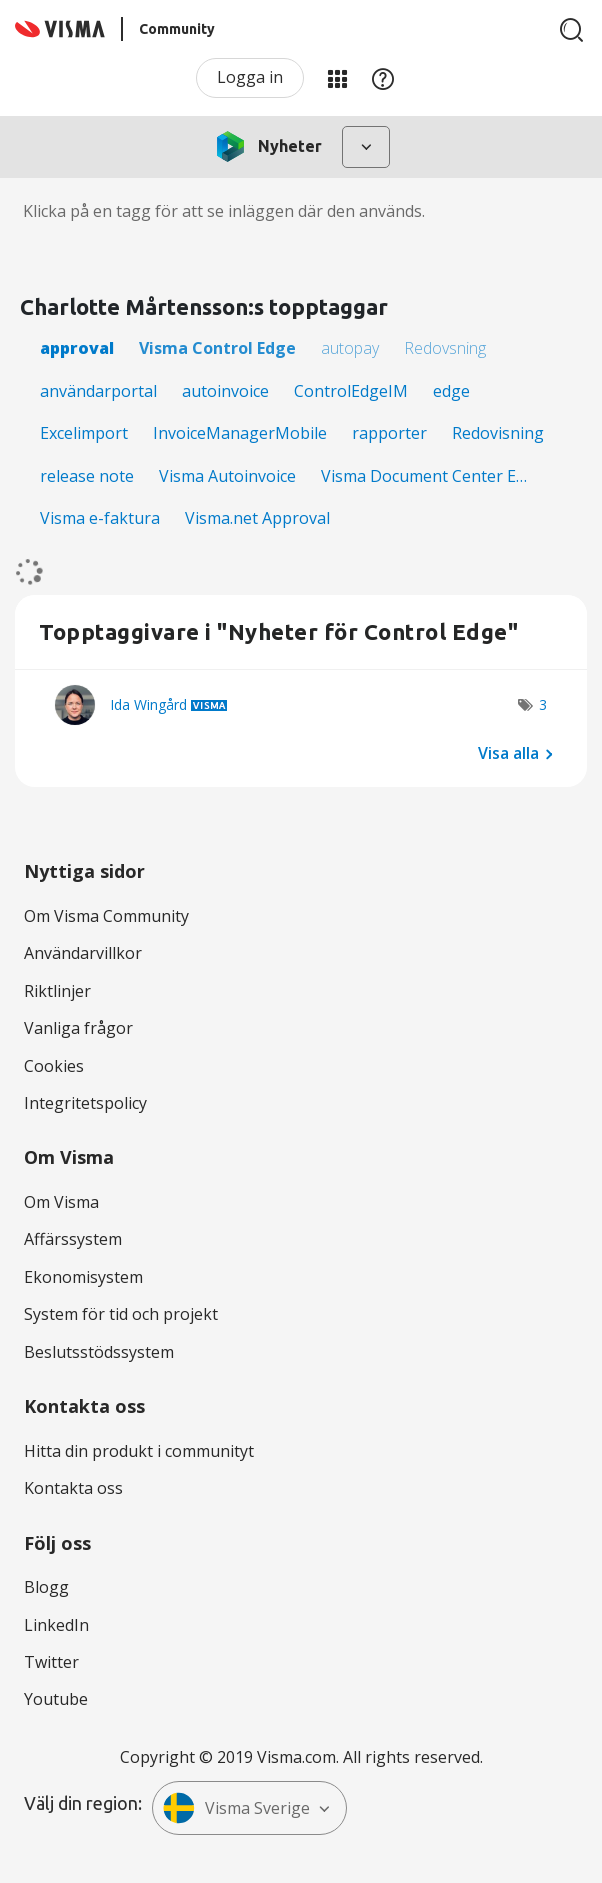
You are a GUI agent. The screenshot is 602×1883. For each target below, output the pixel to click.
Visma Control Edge (217, 348)
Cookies (54, 1066)
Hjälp (383, 78)
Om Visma (61, 1202)
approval (77, 348)
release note (87, 476)
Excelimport (84, 433)
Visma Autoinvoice (227, 476)
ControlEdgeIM (351, 391)
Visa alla (508, 753)
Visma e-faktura (100, 518)
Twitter (51, 1662)
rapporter (389, 433)
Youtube (56, 1699)
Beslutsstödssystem (99, 1352)
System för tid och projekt (121, 1314)
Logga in (250, 77)
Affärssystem (73, 1239)
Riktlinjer (57, 991)
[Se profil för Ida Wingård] (148, 704)
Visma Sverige (236, 1808)
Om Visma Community (106, 916)
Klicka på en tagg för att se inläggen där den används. (224, 211)
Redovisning (498, 433)
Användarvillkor (83, 953)
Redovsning (445, 348)
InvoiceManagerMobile (240, 433)
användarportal (98, 391)
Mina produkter (337, 78)
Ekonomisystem (83, 1277)
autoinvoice (225, 391)
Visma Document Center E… (424, 476)
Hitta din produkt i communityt (139, 1451)
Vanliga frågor (78, 1028)
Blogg (46, 1587)
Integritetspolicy (85, 1103)
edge (451, 391)
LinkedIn (56, 1625)
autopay (350, 348)
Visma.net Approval (257, 518)
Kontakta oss (73, 1488)
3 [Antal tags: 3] (543, 704)
